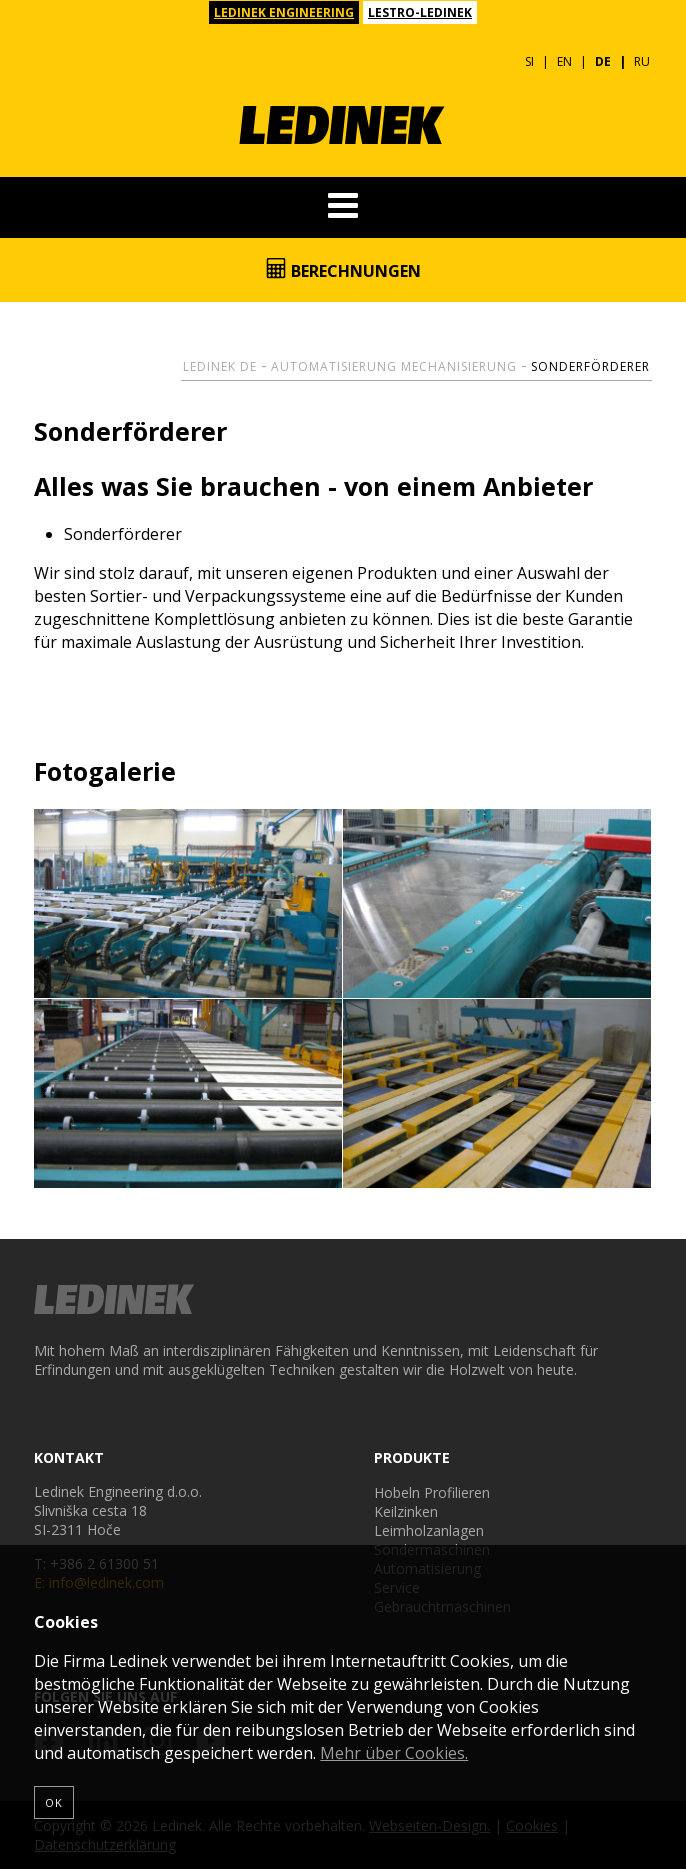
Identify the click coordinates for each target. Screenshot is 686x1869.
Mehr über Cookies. (394, 1753)
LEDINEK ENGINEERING (284, 12)
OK (54, 1802)
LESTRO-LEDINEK (420, 12)
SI (529, 61)
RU (642, 61)
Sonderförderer (590, 366)
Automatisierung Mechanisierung (394, 366)
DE (603, 61)
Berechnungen (343, 270)
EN (564, 61)
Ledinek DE (220, 366)
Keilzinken (406, 1511)
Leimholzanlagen (429, 1530)
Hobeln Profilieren (432, 1492)
